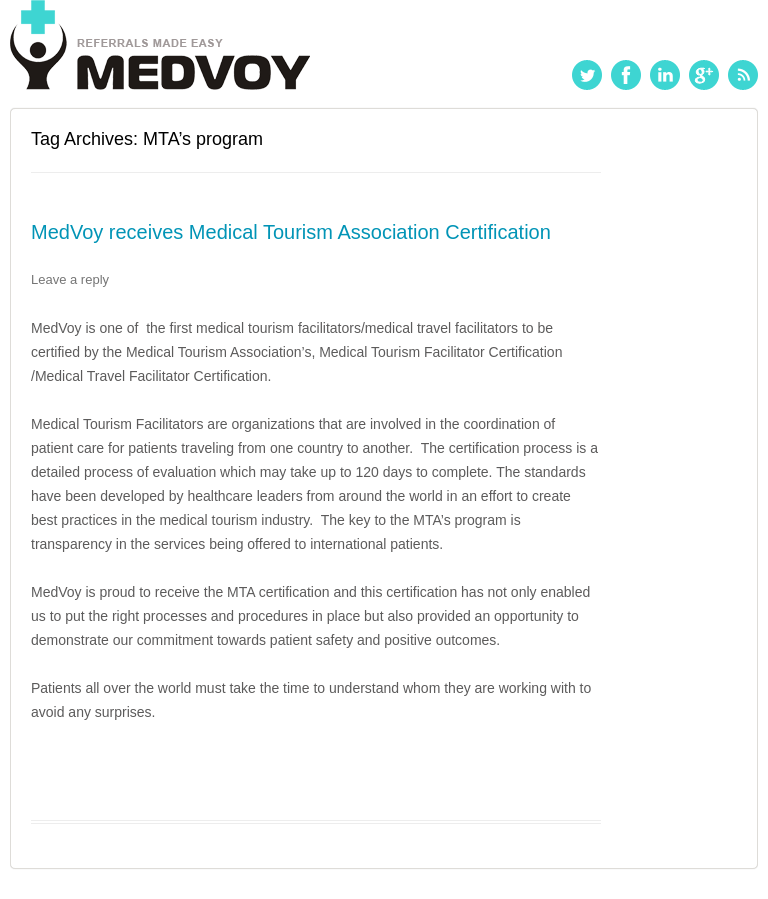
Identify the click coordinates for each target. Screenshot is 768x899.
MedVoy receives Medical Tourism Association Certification (291, 232)
